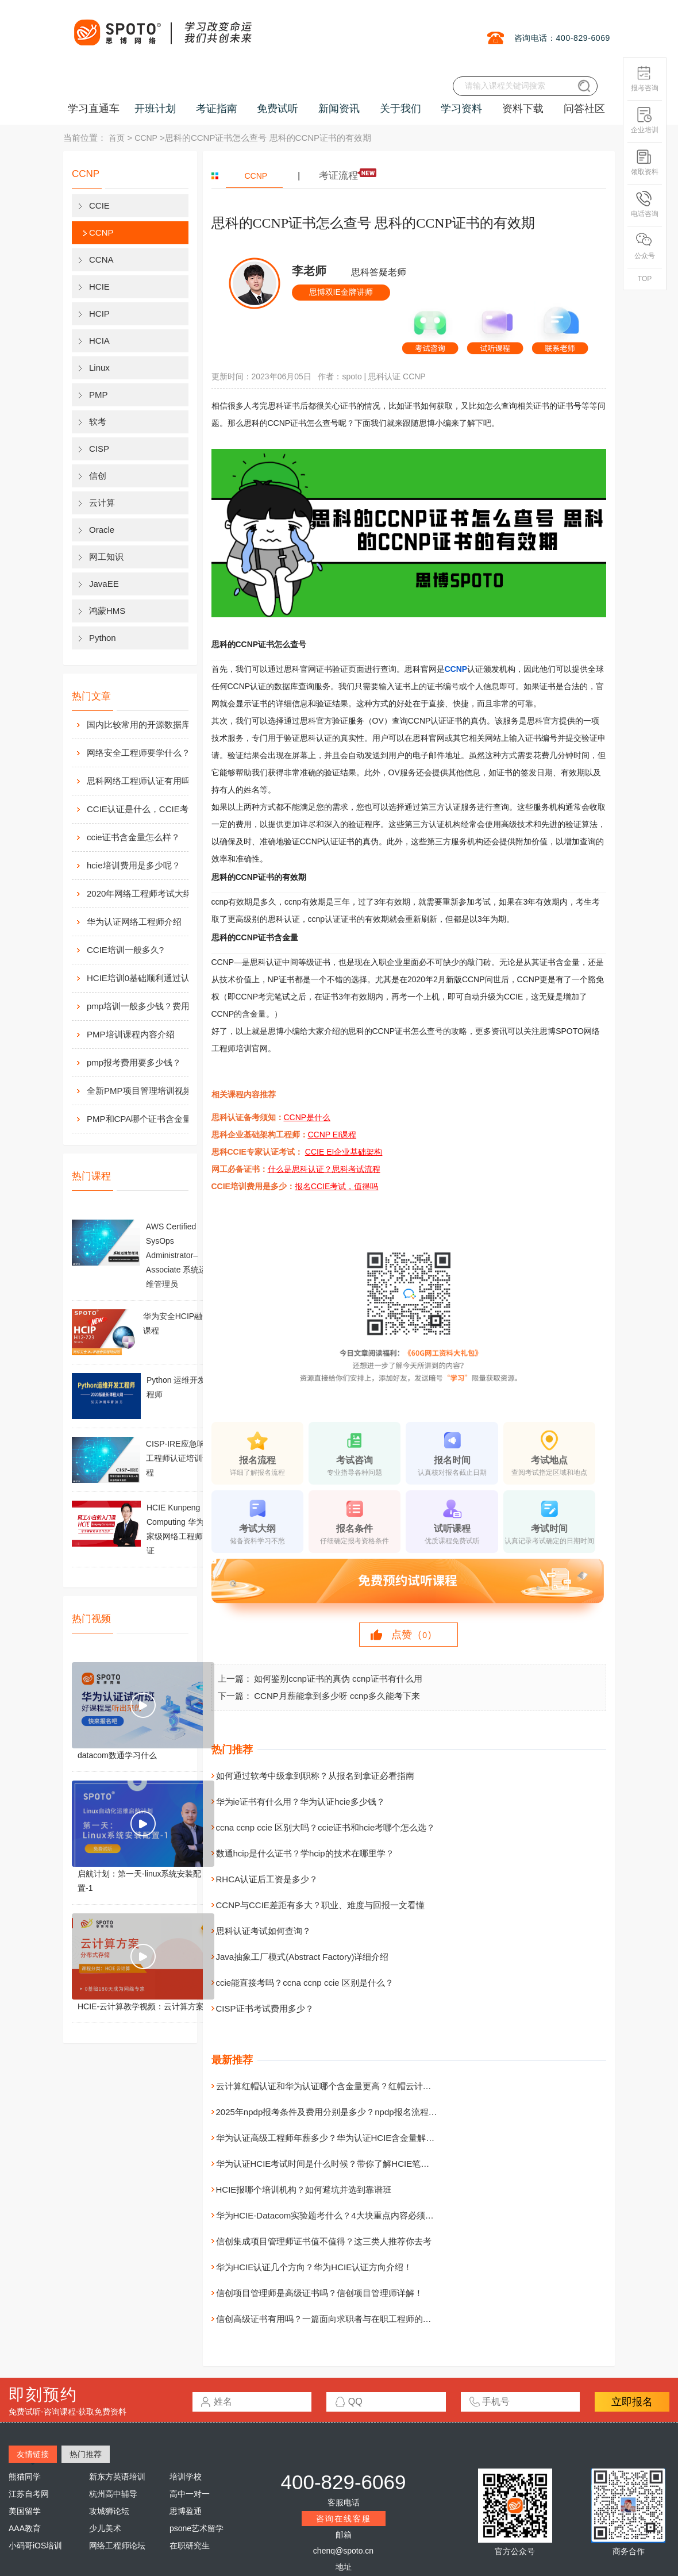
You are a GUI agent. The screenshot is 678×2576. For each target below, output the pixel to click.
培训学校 (186, 2476)
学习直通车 (94, 108)
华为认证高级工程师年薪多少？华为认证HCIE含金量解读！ (330, 2138)
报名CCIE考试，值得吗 (336, 1186)
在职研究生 (190, 2545)
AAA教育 (25, 2528)
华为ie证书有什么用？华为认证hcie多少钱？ (300, 1801)
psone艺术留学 (197, 2528)
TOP (645, 279)
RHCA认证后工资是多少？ (267, 1879)
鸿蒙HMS (107, 611)
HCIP (99, 313)
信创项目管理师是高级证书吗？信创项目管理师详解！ (319, 2293)
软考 (97, 421)
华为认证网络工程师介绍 (134, 921)
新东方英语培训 (117, 2476)
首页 (117, 138)
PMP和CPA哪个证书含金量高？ (148, 1119)
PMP (98, 394)
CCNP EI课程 (332, 1134)
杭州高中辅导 (113, 2493)
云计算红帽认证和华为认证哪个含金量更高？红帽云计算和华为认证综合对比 (362, 2086)
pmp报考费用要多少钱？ (134, 1062)
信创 (97, 475)
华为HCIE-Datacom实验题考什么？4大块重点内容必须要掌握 (333, 2215)
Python (102, 638)
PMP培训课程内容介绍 (131, 1034)
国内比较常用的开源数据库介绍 (147, 724)
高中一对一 (190, 2493)
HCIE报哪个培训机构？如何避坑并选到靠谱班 (304, 2189)
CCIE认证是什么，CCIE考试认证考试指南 (150, 809)
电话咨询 (644, 204)
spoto (351, 376)
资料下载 (523, 108)
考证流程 (338, 175)
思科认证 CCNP (397, 376)
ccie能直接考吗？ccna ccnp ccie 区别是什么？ (305, 1982)
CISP (99, 448)
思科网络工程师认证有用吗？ (143, 781)
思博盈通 (186, 2511)
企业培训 (644, 120)
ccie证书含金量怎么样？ (133, 837)
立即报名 (632, 2402)
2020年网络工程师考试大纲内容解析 (150, 893)
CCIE (99, 205)
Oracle (101, 530)
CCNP (145, 138)
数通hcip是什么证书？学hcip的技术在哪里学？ (305, 1853)
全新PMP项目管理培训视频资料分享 (150, 1090)
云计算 (102, 502)
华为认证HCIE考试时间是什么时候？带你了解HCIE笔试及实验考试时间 (353, 2164)
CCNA (101, 259)
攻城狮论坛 (109, 2511)
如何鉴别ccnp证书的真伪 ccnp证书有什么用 (338, 1678)
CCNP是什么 (307, 1117)
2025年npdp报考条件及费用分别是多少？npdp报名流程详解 (331, 2112)
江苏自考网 (29, 2493)
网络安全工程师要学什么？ (138, 753)
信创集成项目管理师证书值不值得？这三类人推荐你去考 (324, 2241)
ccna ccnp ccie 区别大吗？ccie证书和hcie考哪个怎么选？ (326, 1827)
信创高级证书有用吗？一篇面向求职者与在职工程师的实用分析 (336, 2319)
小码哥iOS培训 (35, 2545)
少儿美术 (105, 2528)
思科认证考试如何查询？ (263, 1931)
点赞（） (414, 1634)
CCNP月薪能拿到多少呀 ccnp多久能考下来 (336, 1696)
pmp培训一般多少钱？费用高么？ (150, 1006)
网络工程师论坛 (117, 2545)
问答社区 (584, 108)
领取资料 (644, 162)
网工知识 (106, 557)
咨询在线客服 (343, 2518)
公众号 (644, 246)
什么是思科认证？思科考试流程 (324, 1169)
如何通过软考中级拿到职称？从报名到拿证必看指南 (315, 1776)
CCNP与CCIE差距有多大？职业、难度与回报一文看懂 (320, 1905)
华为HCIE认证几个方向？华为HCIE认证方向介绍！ (314, 2267)
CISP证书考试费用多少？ (265, 2008)
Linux (99, 367)
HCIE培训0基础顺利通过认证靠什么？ (150, 978)
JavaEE (104, 584)
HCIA (99, 340)
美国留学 (25, 2511)
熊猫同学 (25, 2476)
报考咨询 (644, 78)
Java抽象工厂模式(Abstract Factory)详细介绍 (302, 1957)
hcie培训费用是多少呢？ (133, 865)
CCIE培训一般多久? (125, 950)
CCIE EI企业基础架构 (344, 1151)
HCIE (99, 286)
